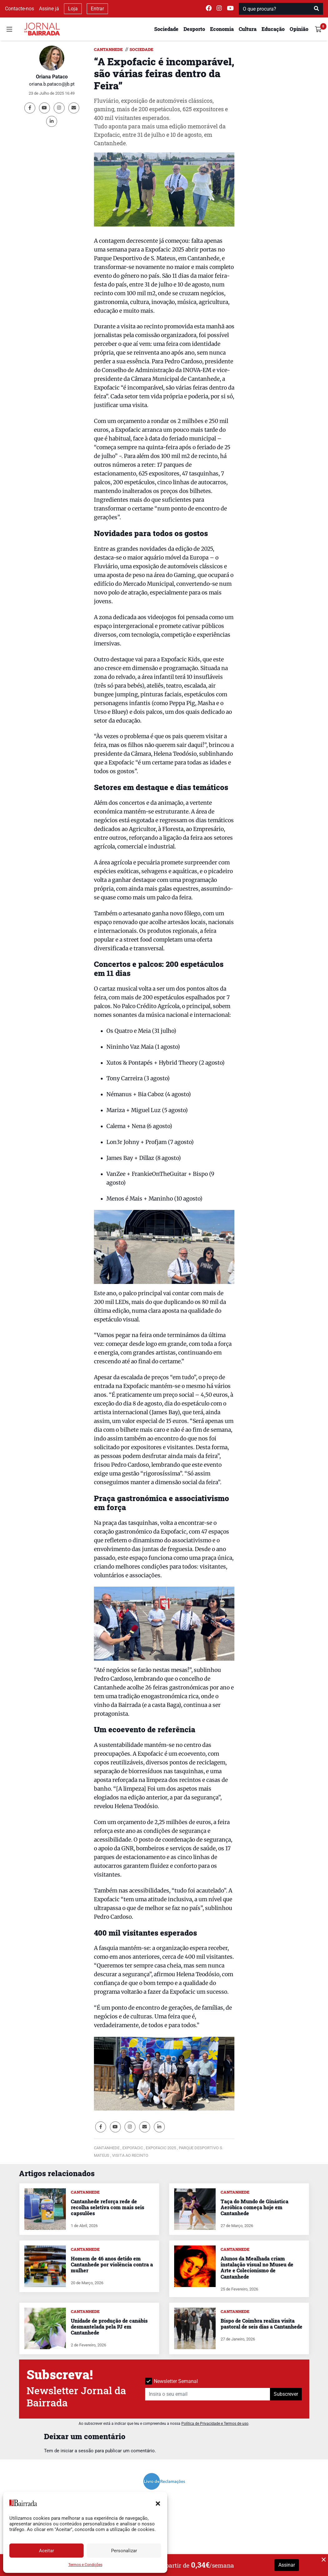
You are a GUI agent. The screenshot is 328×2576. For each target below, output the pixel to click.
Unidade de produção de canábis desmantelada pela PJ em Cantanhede (109, 2326)
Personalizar (124, 2551)
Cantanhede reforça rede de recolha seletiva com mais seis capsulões (107, 2207)
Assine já (49, 9)
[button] (158, 2503)
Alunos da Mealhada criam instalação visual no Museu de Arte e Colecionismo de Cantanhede (257, 2267)
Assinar (286, 2565)
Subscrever (286, 2394)
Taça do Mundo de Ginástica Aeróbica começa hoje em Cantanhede (254, 2207)
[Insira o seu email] (207, 2394)
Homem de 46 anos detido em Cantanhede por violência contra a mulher (112, 2264)
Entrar (97, 9)
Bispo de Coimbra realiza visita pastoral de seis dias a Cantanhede (261, 2323)
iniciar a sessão (77, 2451)
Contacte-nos (19, 9)
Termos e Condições (85, 2565)
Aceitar (46, 2551)
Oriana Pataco (52, 77)
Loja (73, 9)
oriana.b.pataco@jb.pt (52, 84)
